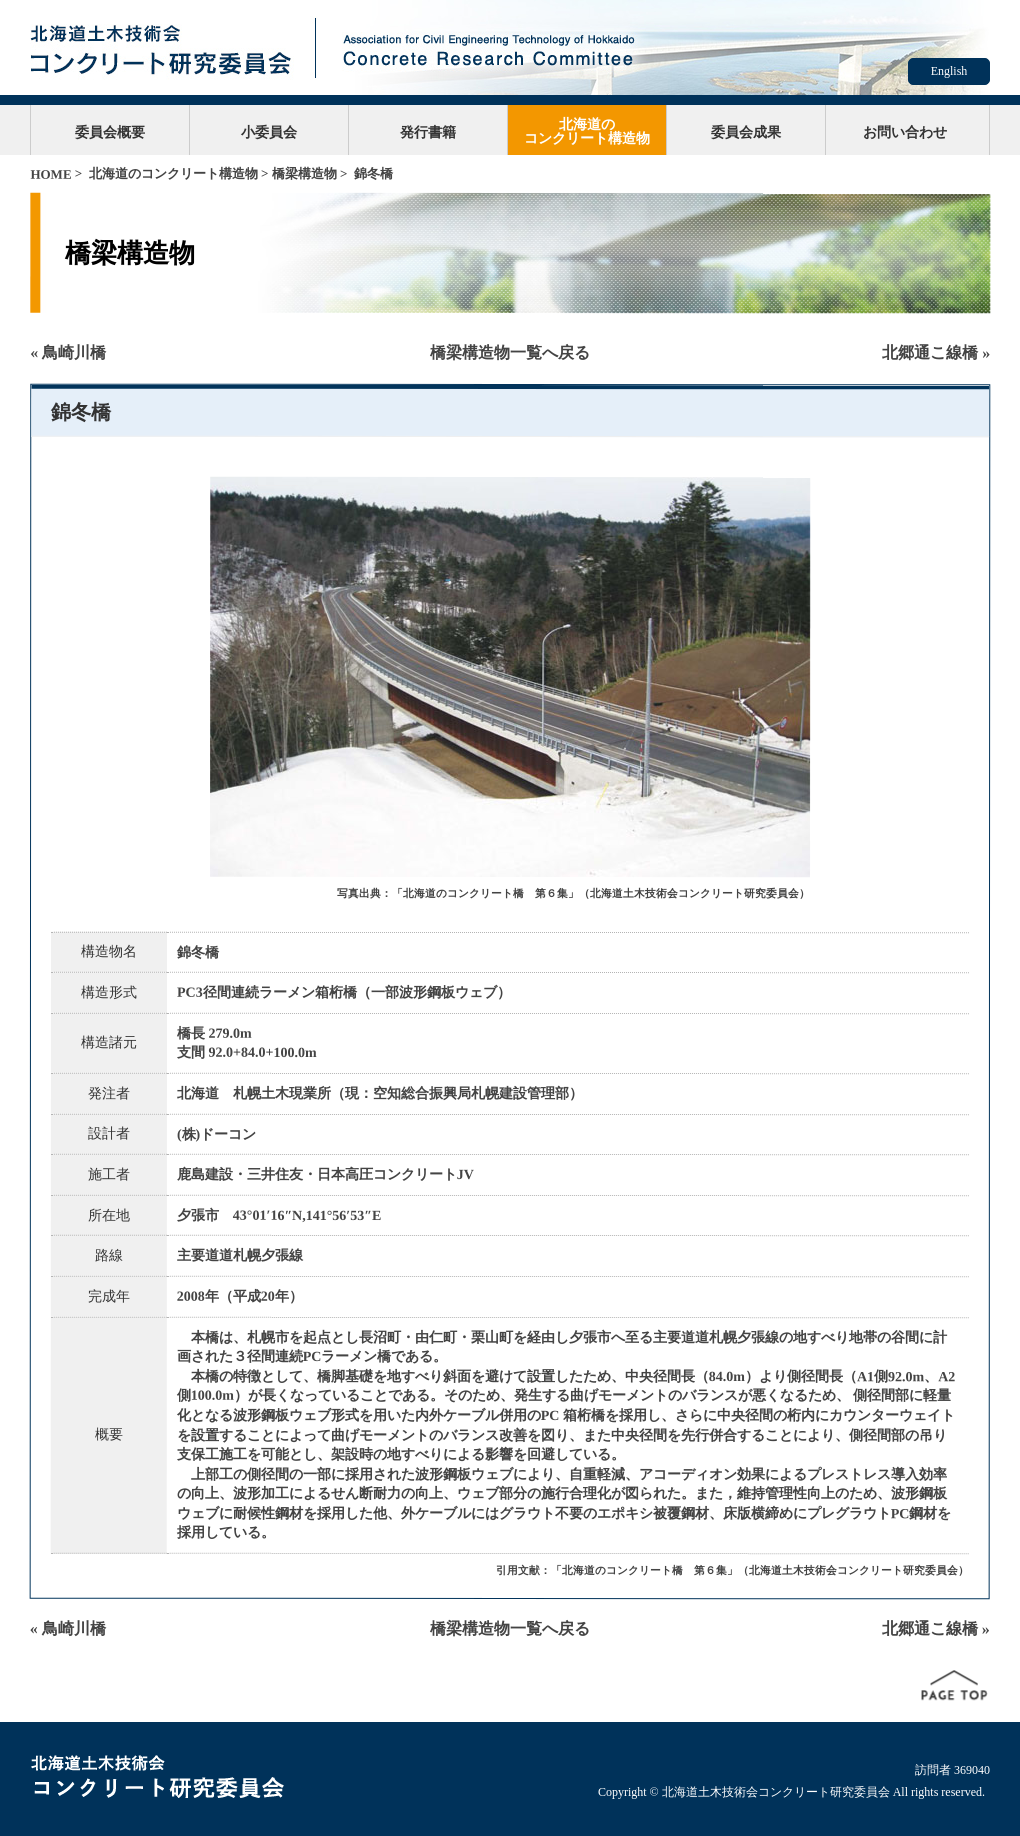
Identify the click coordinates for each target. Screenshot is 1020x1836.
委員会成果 (746, 132)
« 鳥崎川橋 (68, 352)
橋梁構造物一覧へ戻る (510, 352)
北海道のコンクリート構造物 (587, 131)
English (949, 71)
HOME (50, 174)
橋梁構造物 (304, 173)
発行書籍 (428, 132)
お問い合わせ (905, 132)
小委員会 (269, 132)
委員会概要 (110, 132)
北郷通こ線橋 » (936, 352)
